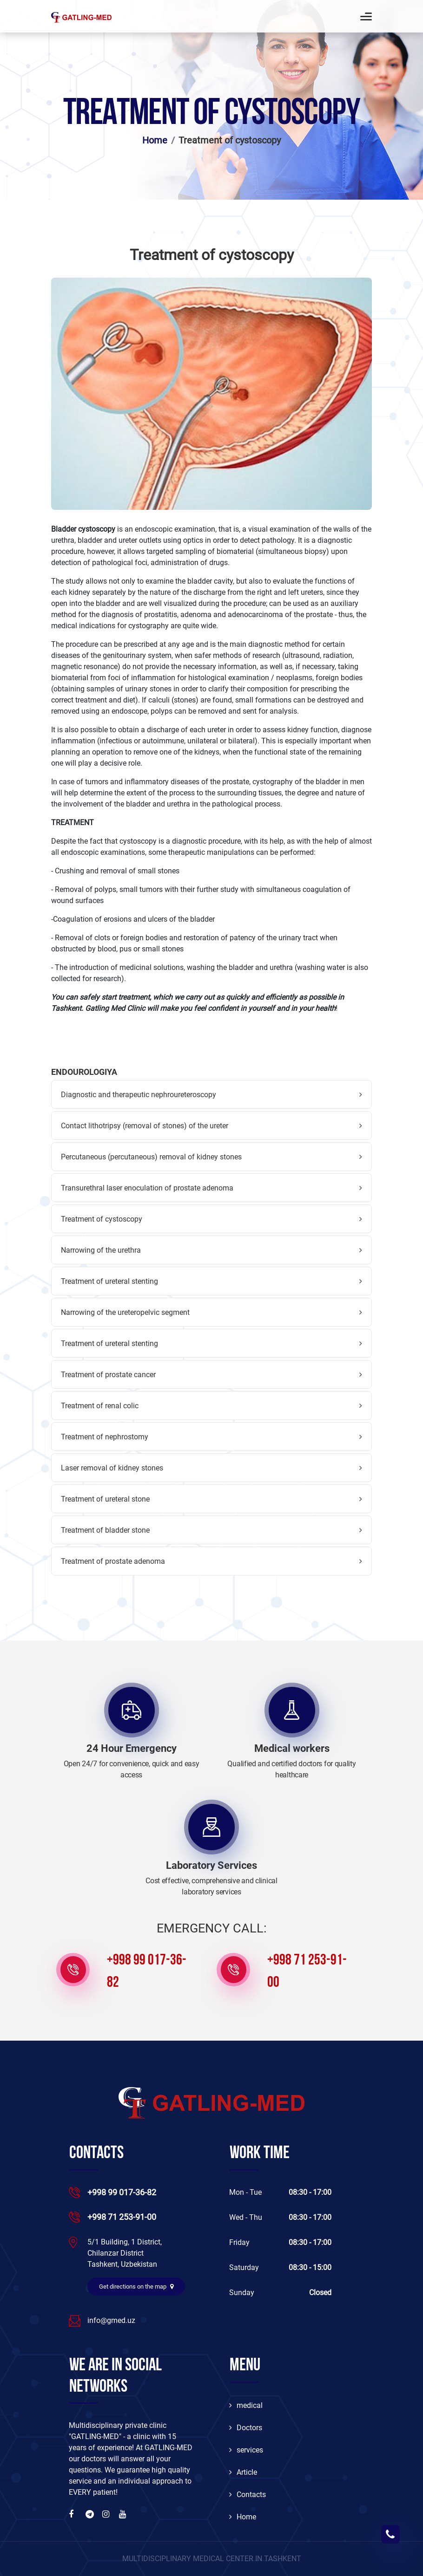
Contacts (247, 2494)
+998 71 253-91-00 (307, 1972)
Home (154, 140)
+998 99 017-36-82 (146, 1972)
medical (246, 2405)
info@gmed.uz (111, 2320)
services (246, 2450)
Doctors (245, 2427)
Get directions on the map (136, 2286)
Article (243, 2472)
